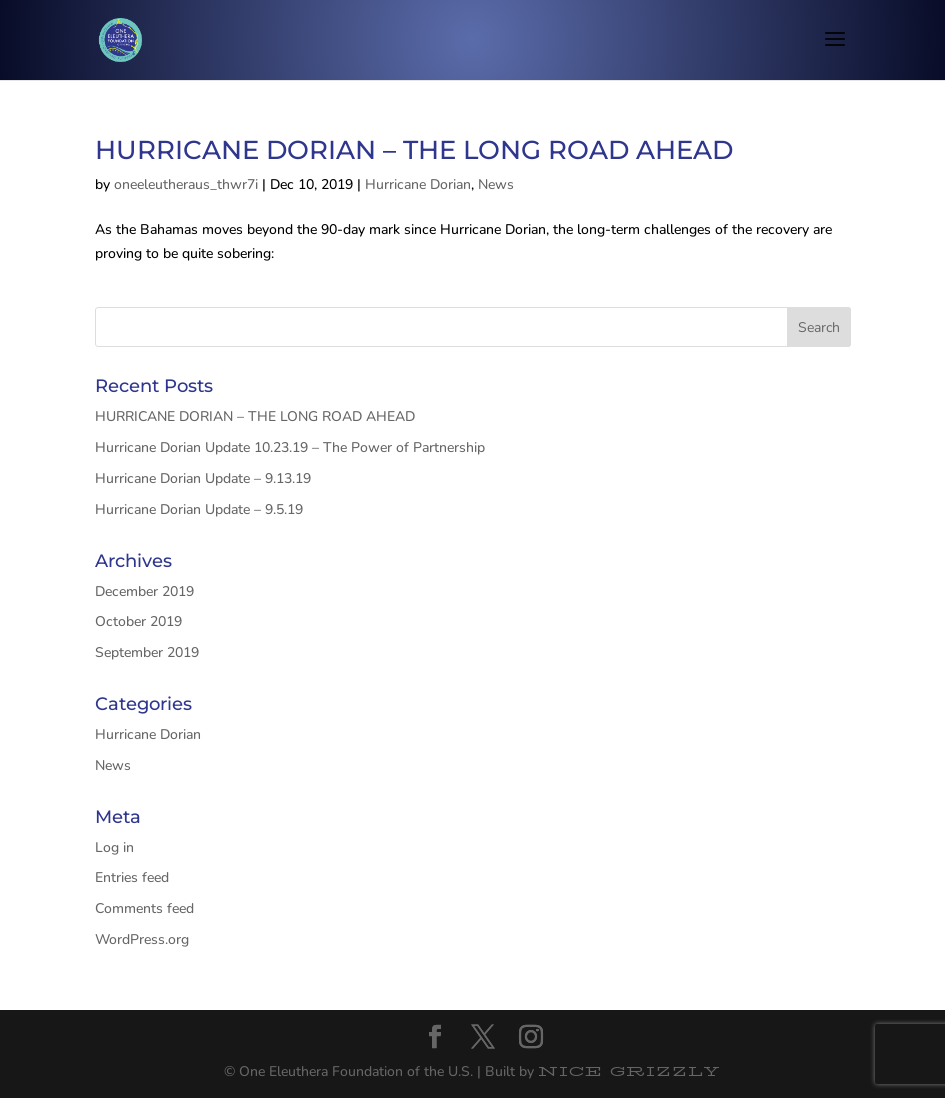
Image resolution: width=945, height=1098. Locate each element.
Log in (114, 847)
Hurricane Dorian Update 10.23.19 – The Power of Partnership (290, 447)
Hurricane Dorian (418, 184)
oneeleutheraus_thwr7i (186, 184)
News (496, 184)
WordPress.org (142, 939)
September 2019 (147, 652)
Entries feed (132, 877)
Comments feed (144, 908)
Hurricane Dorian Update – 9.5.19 (199, 509)
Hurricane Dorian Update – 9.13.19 (203, 478)
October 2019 (138, 621)
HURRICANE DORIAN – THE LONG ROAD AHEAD (414, 150)
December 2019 (144, 591)
